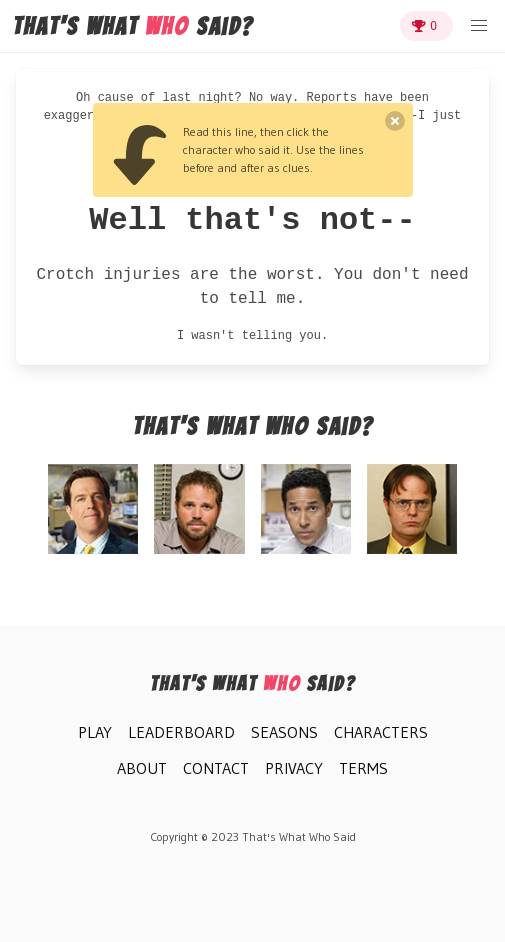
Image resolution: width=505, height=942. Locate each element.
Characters (381, 732)
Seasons (284, 732)
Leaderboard (181, 732)
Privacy (294, 768)
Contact (216, 768)
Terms (363, 768)
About (142, 768)
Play (95, 732)
